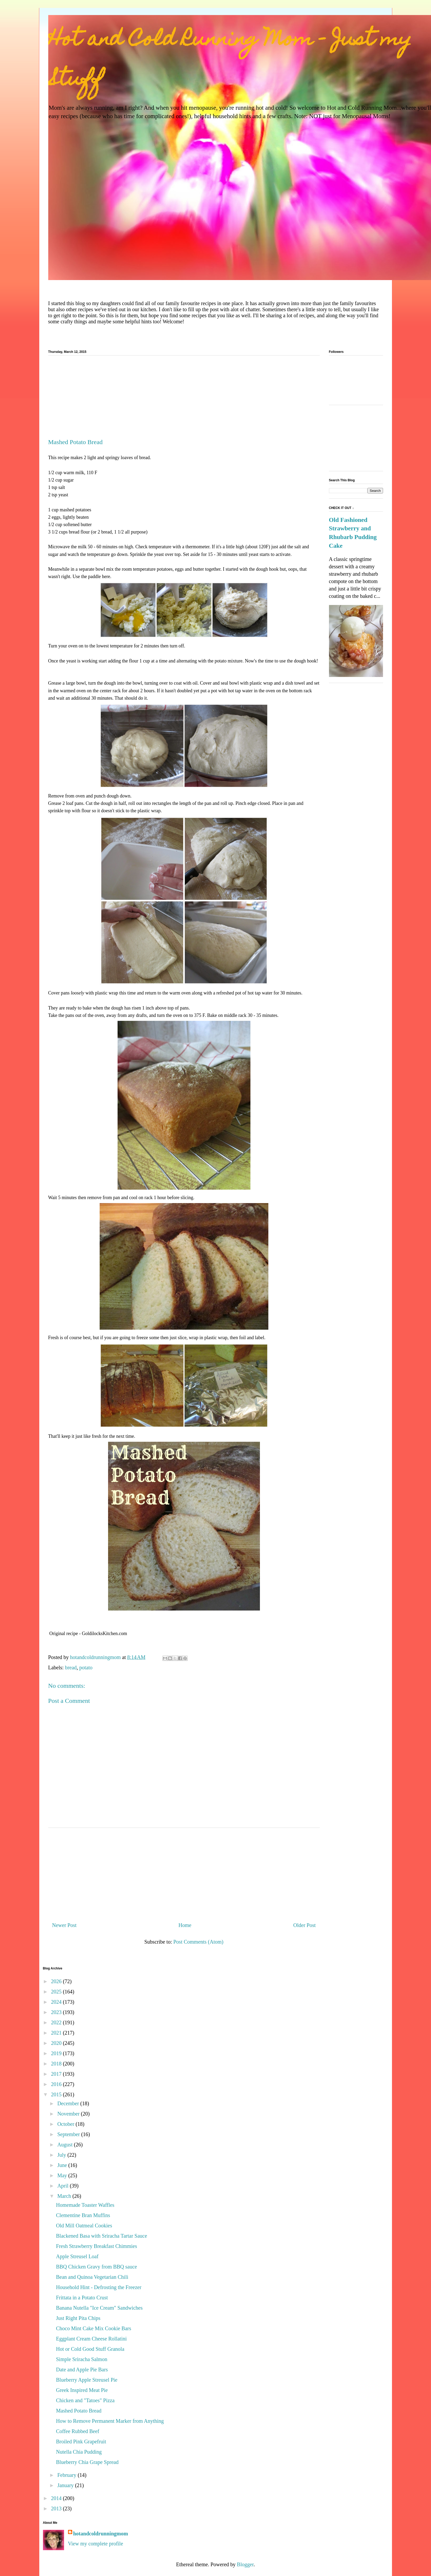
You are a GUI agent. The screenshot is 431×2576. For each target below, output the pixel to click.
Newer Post (64, 1925)
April (63, 2186)
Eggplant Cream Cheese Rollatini (91, 2339)
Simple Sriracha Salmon (81, 2359)
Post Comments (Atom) (198, 1942)
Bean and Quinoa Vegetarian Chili (92, 2277)
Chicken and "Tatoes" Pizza (85, 2400)
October (66, 2124)
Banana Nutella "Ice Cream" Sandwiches (99, 2308)
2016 (57, 2084)
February (67, 2475)
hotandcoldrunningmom (100, 2533)
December (68, 2103)
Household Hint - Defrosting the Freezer (99, 2287)
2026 (57, 1981)
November (69, 2114)
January (66, 2485)
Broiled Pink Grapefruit (81, 2441)
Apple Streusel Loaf (77, 2256)
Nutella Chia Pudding (79, 2452)
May (62, 2175)
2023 (57, 2012)
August (65, 2144)
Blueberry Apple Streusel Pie (87, 2380)
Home (184, 1925)
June (62, 2165)
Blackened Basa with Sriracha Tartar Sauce (101, 2236)
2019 (57, 2053)
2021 (57, 2033)
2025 (57, 1992)
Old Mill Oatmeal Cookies (84, 2225)
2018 (57, 2063)
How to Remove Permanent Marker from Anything (110, 2421)
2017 (57, 2074)
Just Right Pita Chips (78, 2318)
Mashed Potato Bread (78, 2411)
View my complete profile (95, 2543)
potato (86, 1667)
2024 (57, 2002)
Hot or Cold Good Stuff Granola (90, 2349)
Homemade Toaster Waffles (85, 2205)
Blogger (245, 2564)
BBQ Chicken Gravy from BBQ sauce (96, 2267)
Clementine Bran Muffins (83, 2215)
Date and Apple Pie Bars (82, 2369)
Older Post (304, 1925)
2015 (57, 2094)
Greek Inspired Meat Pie (82, 2390)
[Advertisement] (184, 399)
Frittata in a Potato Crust (82, 2297)
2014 (57, 2498)
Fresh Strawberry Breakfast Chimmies (96, 2246)
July (62, 2155)
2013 (57, 2508)
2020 (57, 2043)
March (64, 2196)
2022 (57, 2022)
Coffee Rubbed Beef (77, 2431)
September (69, 2134)
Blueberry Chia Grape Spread (87, 2462)
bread (70, 1667)
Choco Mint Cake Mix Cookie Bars (93, 2328)
